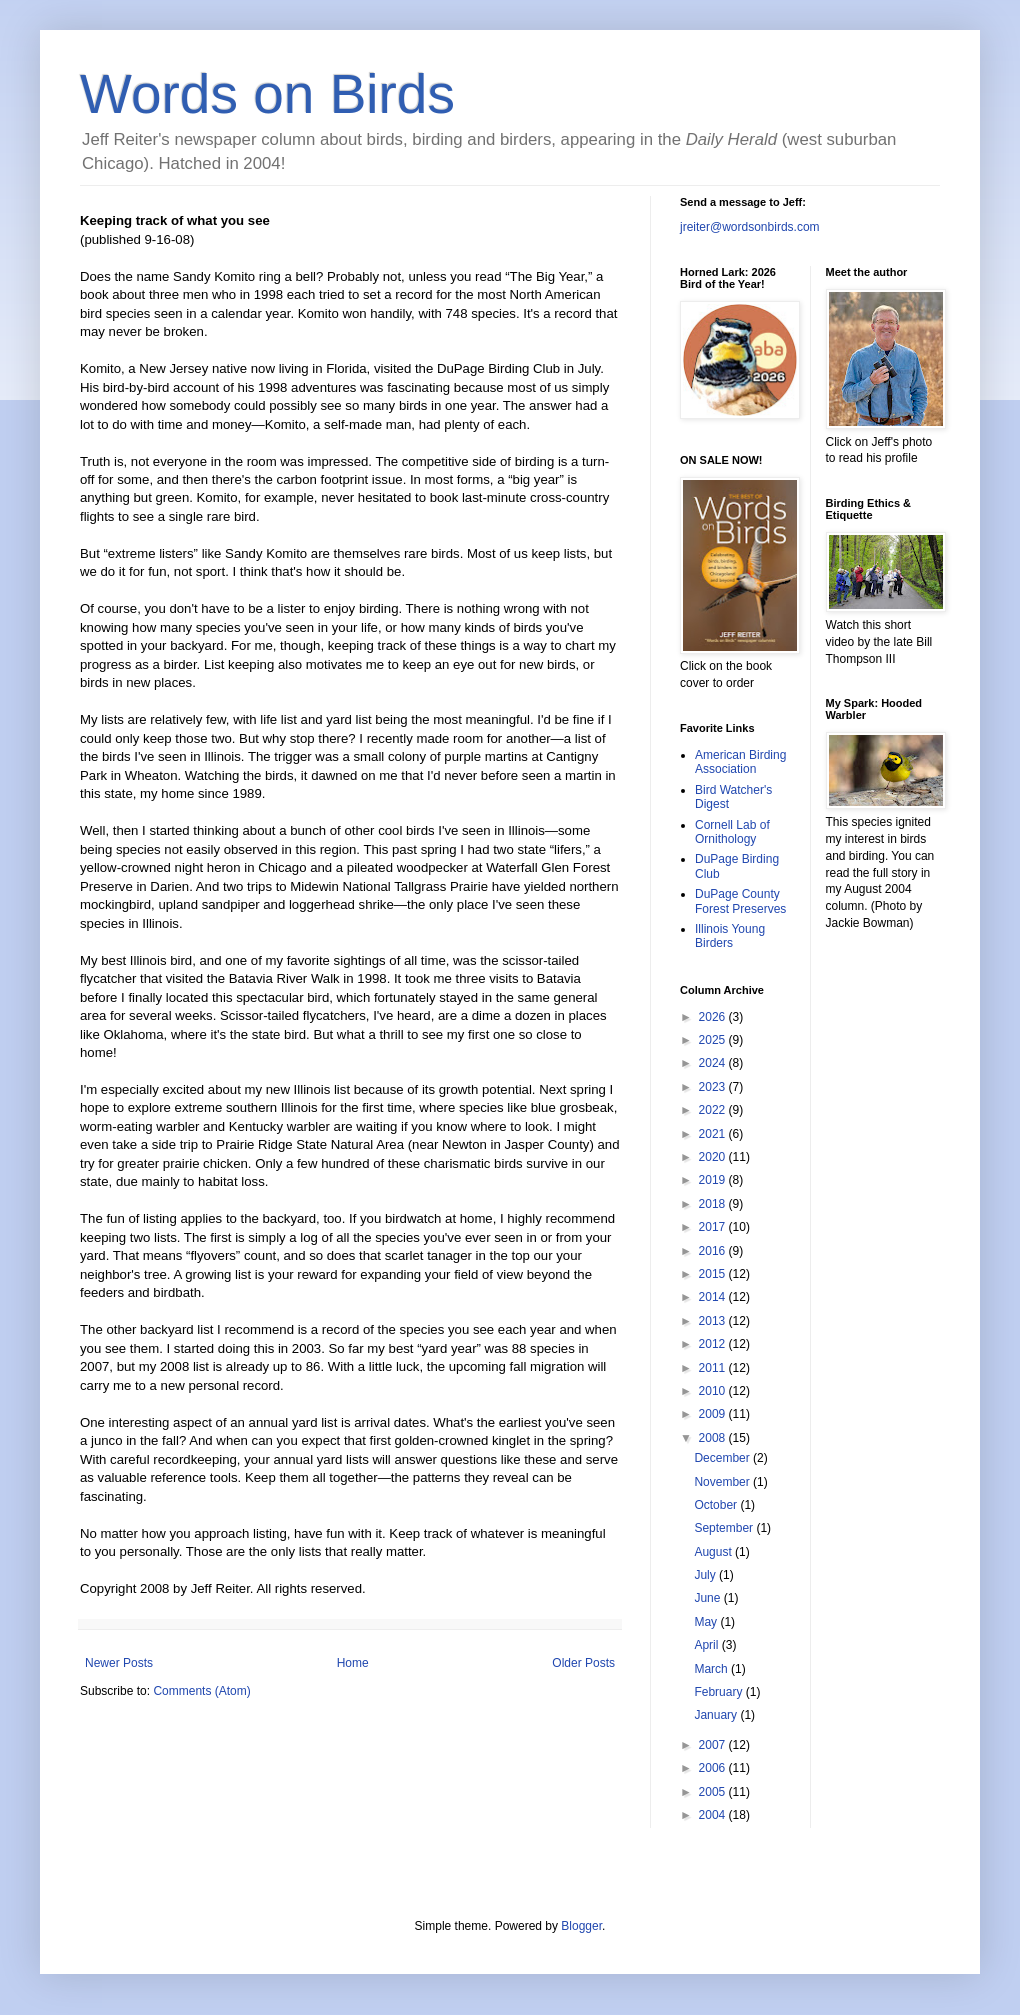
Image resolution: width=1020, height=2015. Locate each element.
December (723, 1458)
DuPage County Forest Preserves (740, 901)
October (717, 1505)
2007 (714, 1745)
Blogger (581, 1926)
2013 (714, 1321)
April (707, 1645)
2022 (714, 1110)
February (719, 1692)
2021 (714, 1134)
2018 (714, 1204)
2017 (714, 1227)
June (708, 1598)
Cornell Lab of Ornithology (732, 832)
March (712, 1669)
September (725, 1528)
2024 (714, 1063)
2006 (714, 1768)
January (717, 1715)
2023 (714, 1087)
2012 (714, 1344)
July (706, 1575)
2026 (714, 1017)
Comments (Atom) (201, 1691)
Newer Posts (119, 1663)
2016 (714, 1251)
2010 (714, 1391)
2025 (714, 1040)
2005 (714, 1792)
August (714, 1552)
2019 (714, 1180)
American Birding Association (740, 762)
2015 (714, 1274)
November (723, 1482)
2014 (714, 1297)
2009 (714, 1414)
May (707, 1622)
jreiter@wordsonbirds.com (750, 227)
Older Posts (583, 1663)
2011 (714, 1368)
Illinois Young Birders (730, 936)
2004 (714, 1815)
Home (353, 1663)
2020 (714, 1157)
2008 (714, 1438)
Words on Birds (267, 94)
